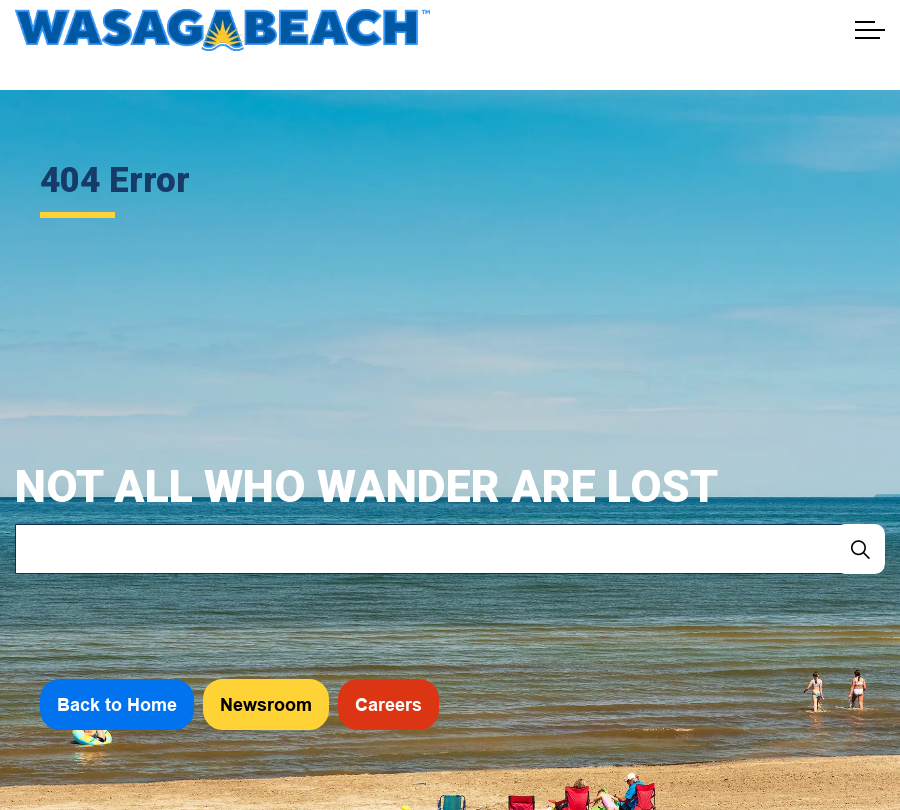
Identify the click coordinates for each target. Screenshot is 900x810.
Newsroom (266, 704)
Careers (388, 704)
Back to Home (117, 704)
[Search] (860, 549)
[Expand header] (870, 30)
